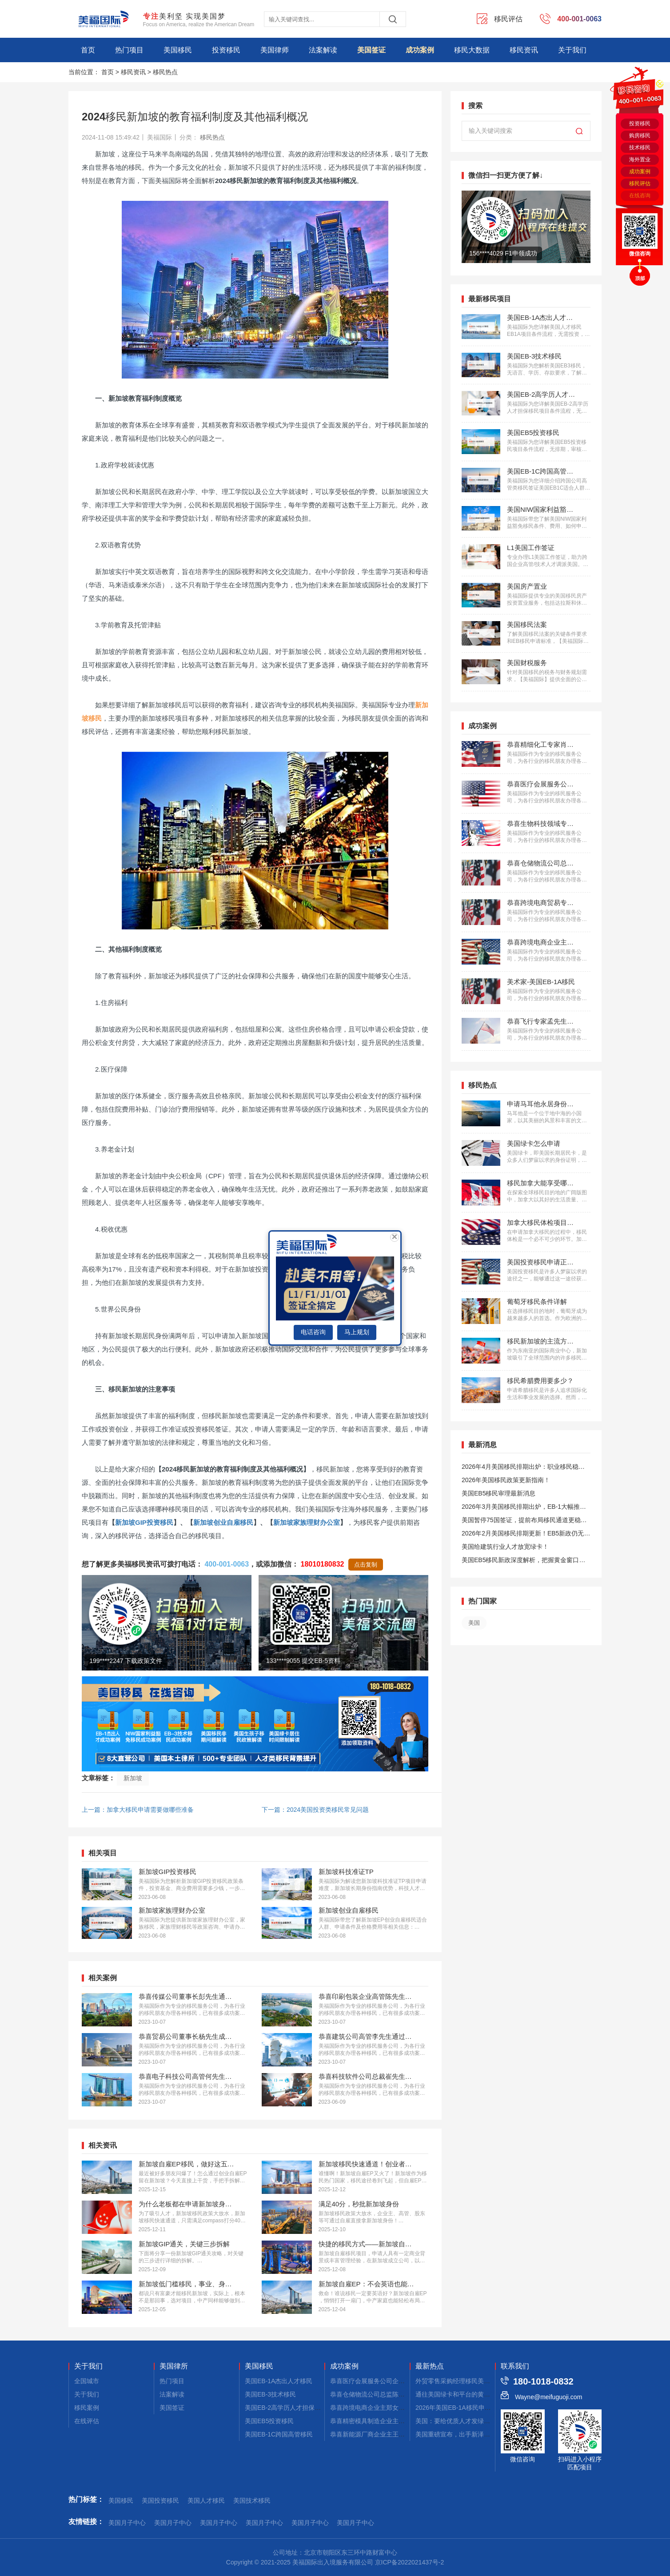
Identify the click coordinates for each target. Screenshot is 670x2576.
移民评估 (639, 183)
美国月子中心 (127, 2522)
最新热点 (429, 2366)
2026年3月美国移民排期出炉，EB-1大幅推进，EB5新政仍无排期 (521, 1508)
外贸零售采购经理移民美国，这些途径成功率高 (480, 2381)
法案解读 (323, 50)
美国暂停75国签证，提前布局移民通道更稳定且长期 (524, 1521)
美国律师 (274, 50)
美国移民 (178, 50)
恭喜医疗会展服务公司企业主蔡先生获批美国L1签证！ (405, 2381)
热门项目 (129, 50)
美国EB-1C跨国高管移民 (279, 2434)
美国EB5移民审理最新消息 (498, 1493)
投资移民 (226, 50)
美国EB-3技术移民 (270, 2394)
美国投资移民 (160, 2500)
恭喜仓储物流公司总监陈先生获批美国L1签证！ (396, 2394)
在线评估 (86, 2420)
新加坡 (133, 1778)
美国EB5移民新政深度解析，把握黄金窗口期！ (520, 1561)
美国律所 (174, 2366)
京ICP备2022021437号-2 (409, 2562)
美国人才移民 (206, 2500)
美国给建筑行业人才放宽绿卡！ (505, 1546)
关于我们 (572, 50)
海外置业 (639, 159)
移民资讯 (524, 50)
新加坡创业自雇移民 (223, 1522)
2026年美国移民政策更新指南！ (506, 1479)
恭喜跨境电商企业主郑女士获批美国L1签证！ (392, 2407)
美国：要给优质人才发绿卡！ (455, 2420)
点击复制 (365, 1564)
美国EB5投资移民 (269, 2420)
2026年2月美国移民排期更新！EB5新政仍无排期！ (526, 1535)
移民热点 (165, 72)
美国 (474, 1622)
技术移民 (639, 147)
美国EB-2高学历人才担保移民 (286, 2407)
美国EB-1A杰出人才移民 (278, 2381)
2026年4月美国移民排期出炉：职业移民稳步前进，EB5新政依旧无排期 (523, 1468)
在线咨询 (639, 195)
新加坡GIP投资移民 (144, 1522)
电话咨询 (313, 1332)
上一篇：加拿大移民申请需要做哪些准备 (138, 1809)
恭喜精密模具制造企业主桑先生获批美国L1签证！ (399, 2420)
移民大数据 (472, 50)
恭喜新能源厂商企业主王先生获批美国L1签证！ (396, 2434)
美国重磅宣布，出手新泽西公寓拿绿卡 (468, 2434)
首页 (88, 50)
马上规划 (356, 1332)
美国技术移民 (252, 2500)
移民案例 (86, 2407)
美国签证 (371, 50)
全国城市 (86, 2381)
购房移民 (639, 135)
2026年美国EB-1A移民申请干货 (459, 2407)
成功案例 (420, 50)
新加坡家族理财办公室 (306, 1522)
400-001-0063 (226, 1564)
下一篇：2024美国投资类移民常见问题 (315, 1809)
